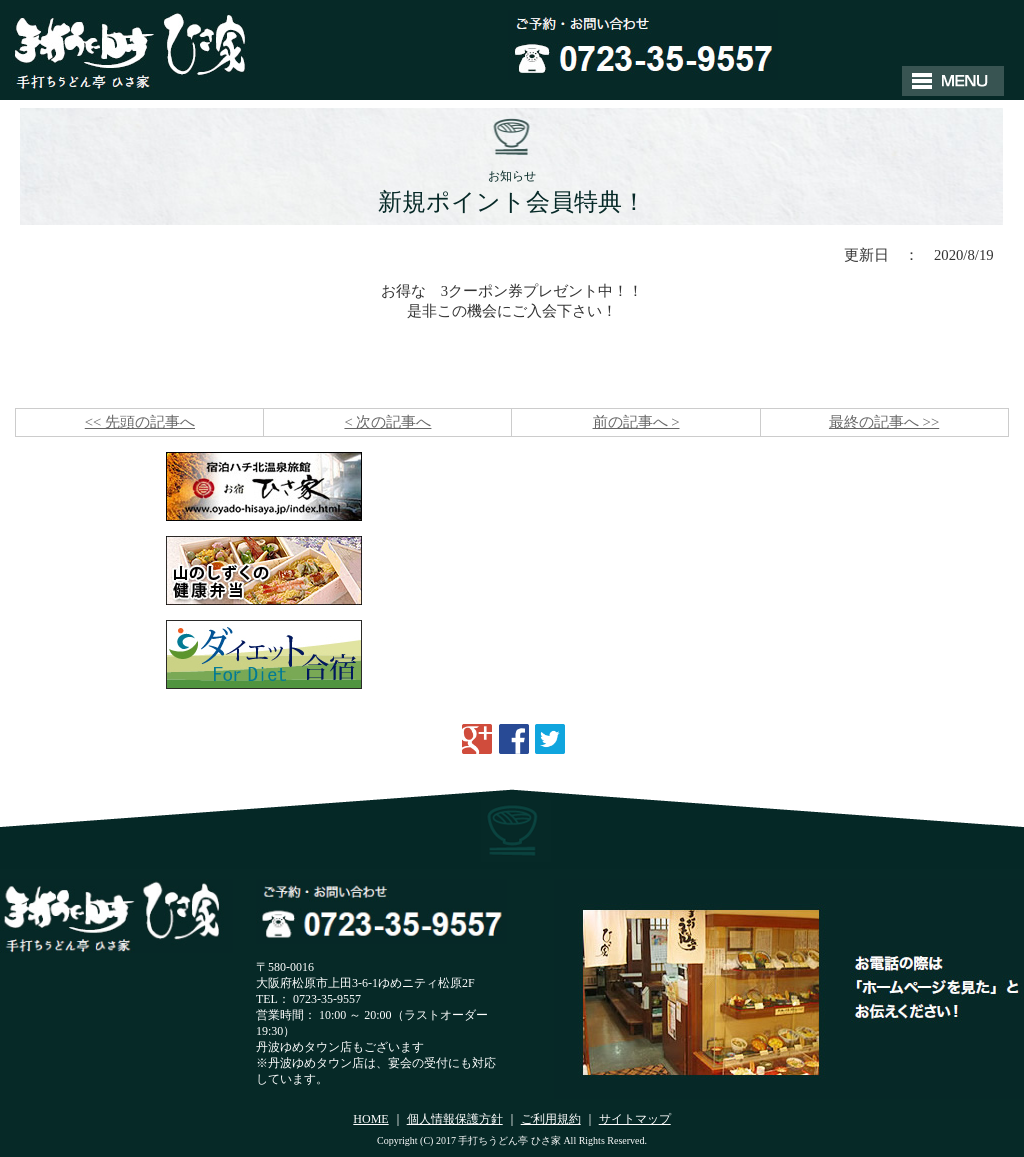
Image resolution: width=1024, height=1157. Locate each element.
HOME (370, 1119)
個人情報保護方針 (455, 1119)
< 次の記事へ (387, 422)
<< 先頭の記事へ (140, 422)
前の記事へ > (636, 422)
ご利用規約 (551, 1119)
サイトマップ (635, 1119)
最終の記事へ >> (884, 422)
